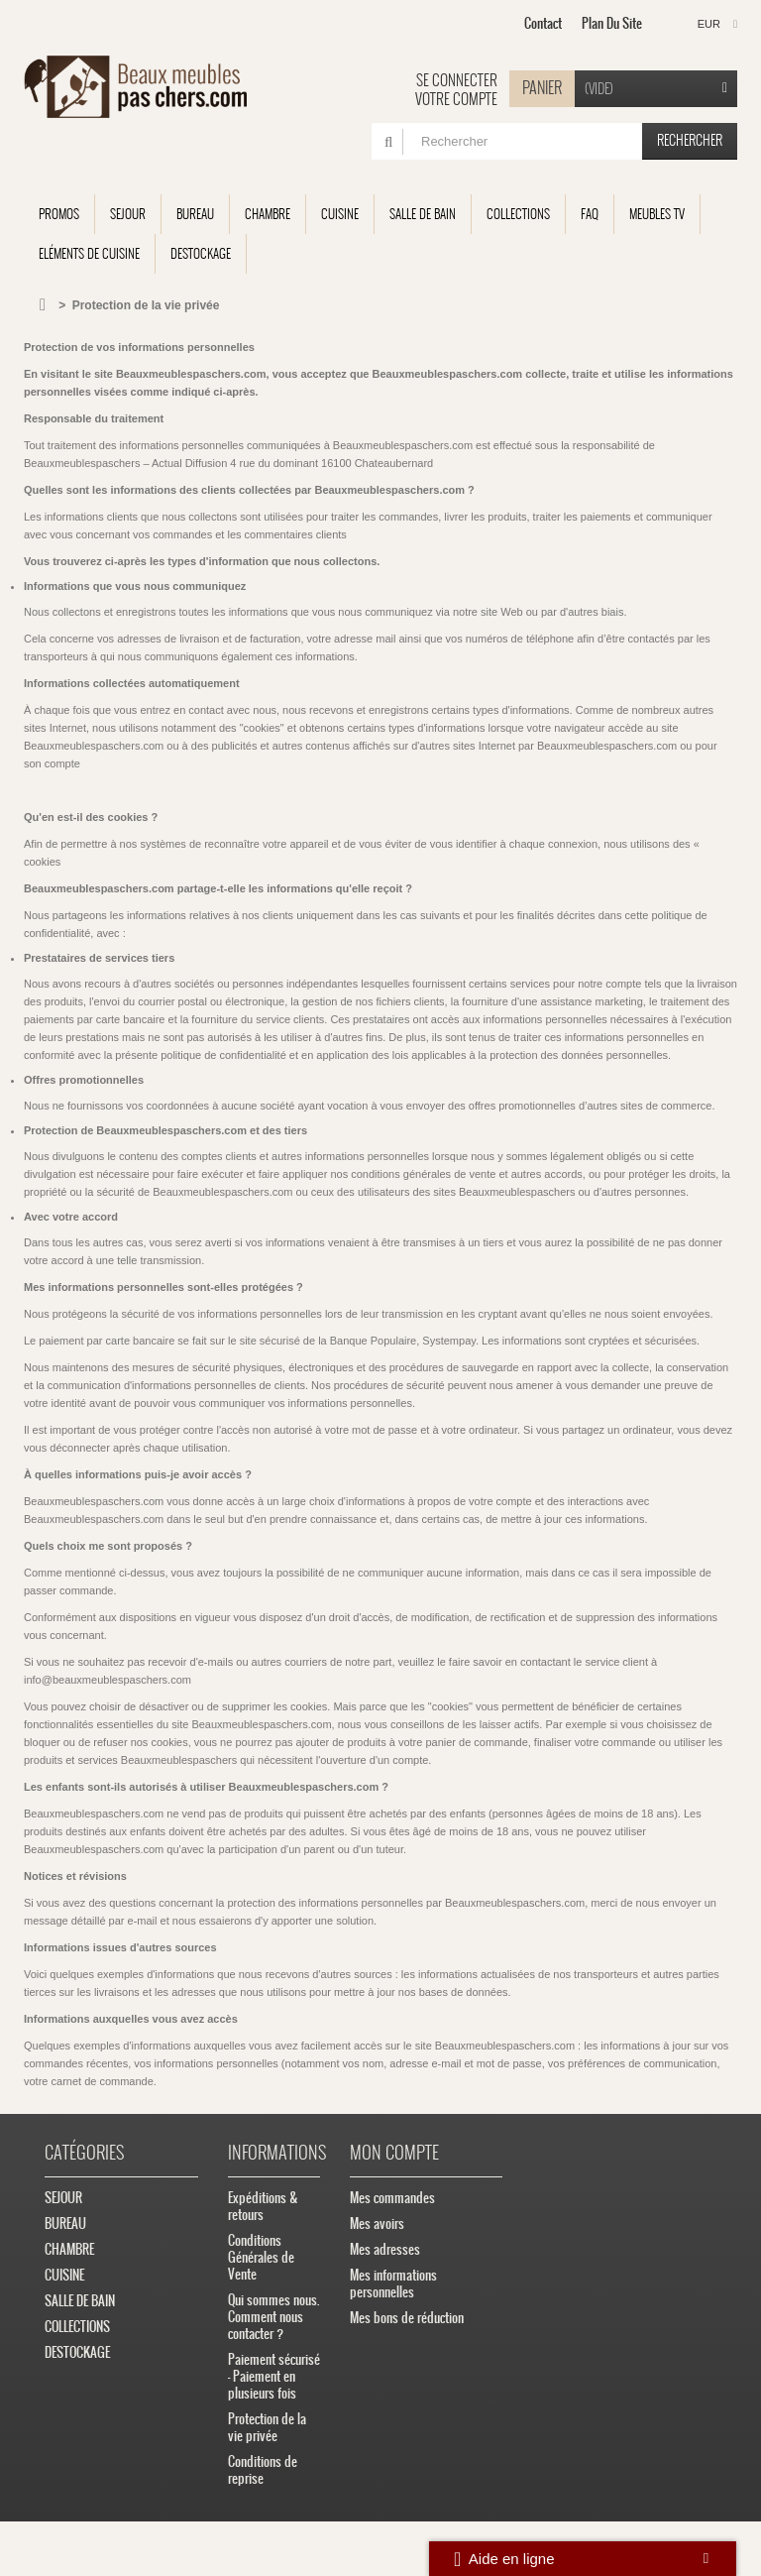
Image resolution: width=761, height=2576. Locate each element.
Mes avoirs (377, 2223)
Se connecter (456, 80)
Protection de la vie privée (267, 2427)
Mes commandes (392, 2197)
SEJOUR (128, 213)
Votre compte (456, 99)
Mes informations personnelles (393, 2283)
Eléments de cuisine (89, 253)
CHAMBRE (267, 213)
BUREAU (195, 213)
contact (543, 23)
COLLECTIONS (518, 213)
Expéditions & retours (263, 2206)
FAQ (589, 213)
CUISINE (340, 213)
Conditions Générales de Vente (261, 2257)
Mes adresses (385, 2249)
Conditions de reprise (262, 2470)
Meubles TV (657, 213)
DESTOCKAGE (200, 253)
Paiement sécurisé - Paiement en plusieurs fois (274, 2376)
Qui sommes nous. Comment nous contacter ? (273, 2316)
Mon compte (394, 2152)
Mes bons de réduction (407, 2317)
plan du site (612, 23)
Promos (59, 213)
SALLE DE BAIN (422, 213)
